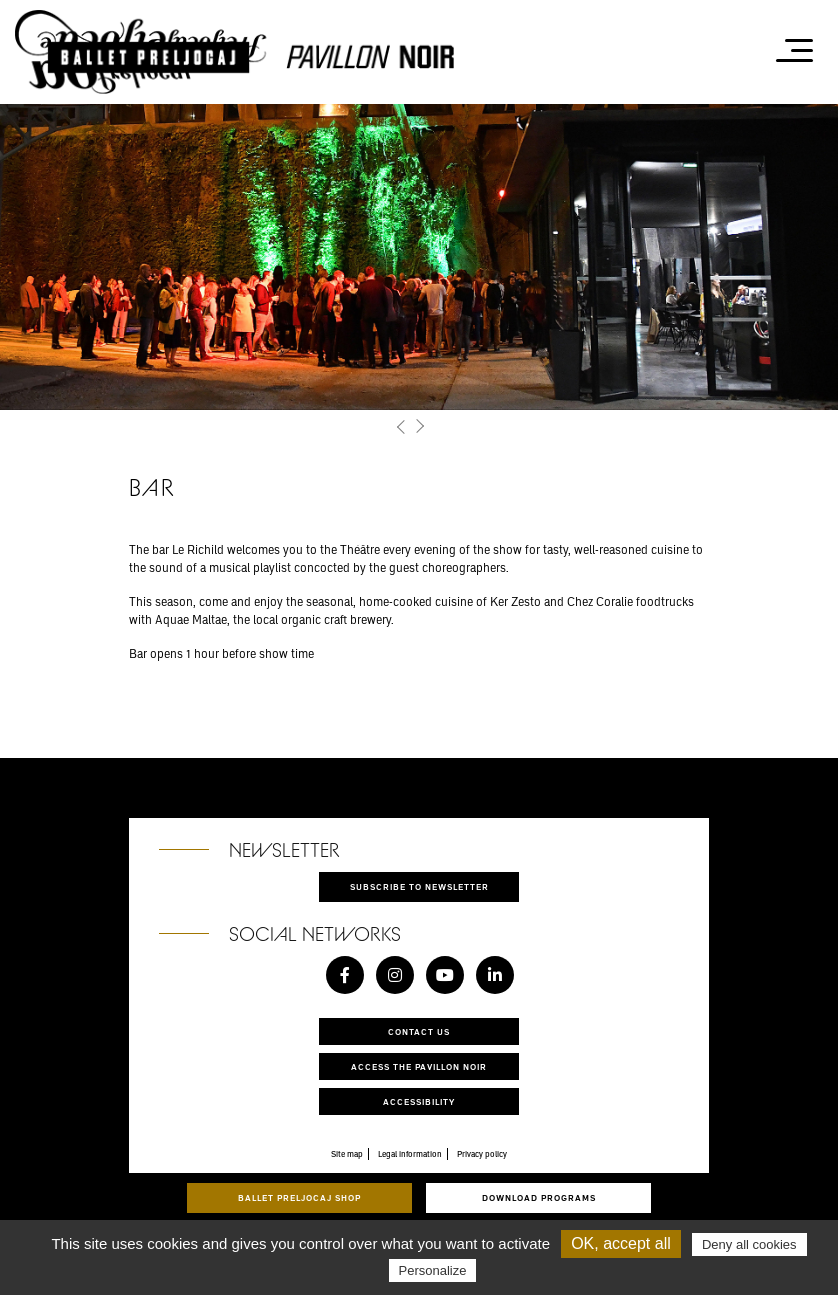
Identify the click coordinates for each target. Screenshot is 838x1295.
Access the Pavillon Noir (419, 1066)
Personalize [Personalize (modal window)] (433, 1270)
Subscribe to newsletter (419, 886)
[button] (401, 426)
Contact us (419, 1031)
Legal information (410, 1154)
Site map (347, 1154)
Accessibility (419, 1101)
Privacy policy (482, 1154)
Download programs (539, 1197)
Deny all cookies (749, 1244)
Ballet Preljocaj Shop (299, 1197)
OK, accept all (621, 1243)
